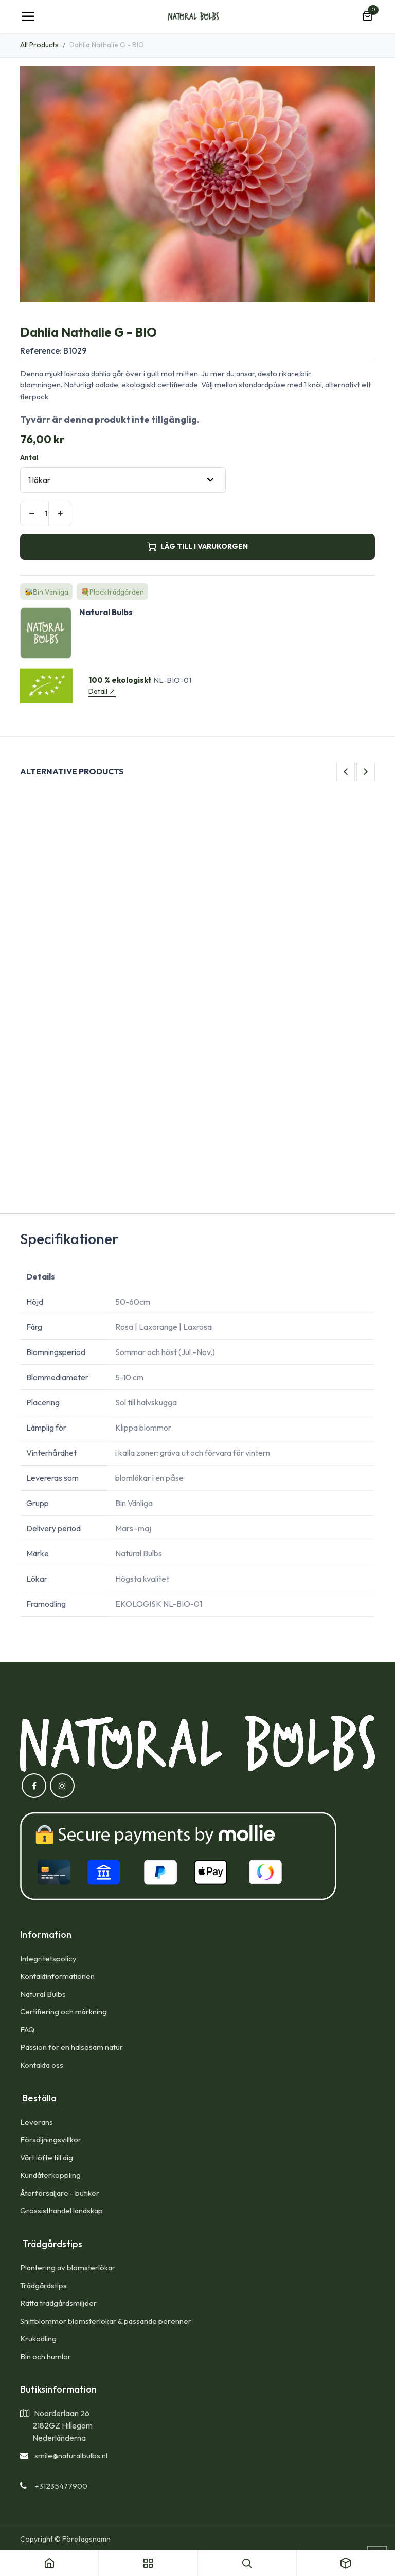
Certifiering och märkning (63, 2011)
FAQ (27, 2029)
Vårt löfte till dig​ (46, 2157)
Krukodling (38, 2338)
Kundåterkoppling (50, 2175)
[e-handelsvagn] (367, 16)
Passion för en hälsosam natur (71, 2047)
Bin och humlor (45, 2356)
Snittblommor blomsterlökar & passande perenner (105, 2321)
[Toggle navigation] (27, 16)
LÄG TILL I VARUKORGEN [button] (197, 546)
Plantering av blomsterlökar (67, 2267)
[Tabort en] (32, 513)
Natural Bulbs (43, 1994)
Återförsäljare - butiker (59, 2193)
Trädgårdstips (43, 2285)
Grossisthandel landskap (61, 2210)
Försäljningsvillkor (50, 2139)
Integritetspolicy (48, 1958)
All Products (39, 44)
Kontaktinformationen (57, 1976)
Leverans (36, 2122)
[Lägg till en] (60, 513)
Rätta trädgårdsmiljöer (59, 2303)
